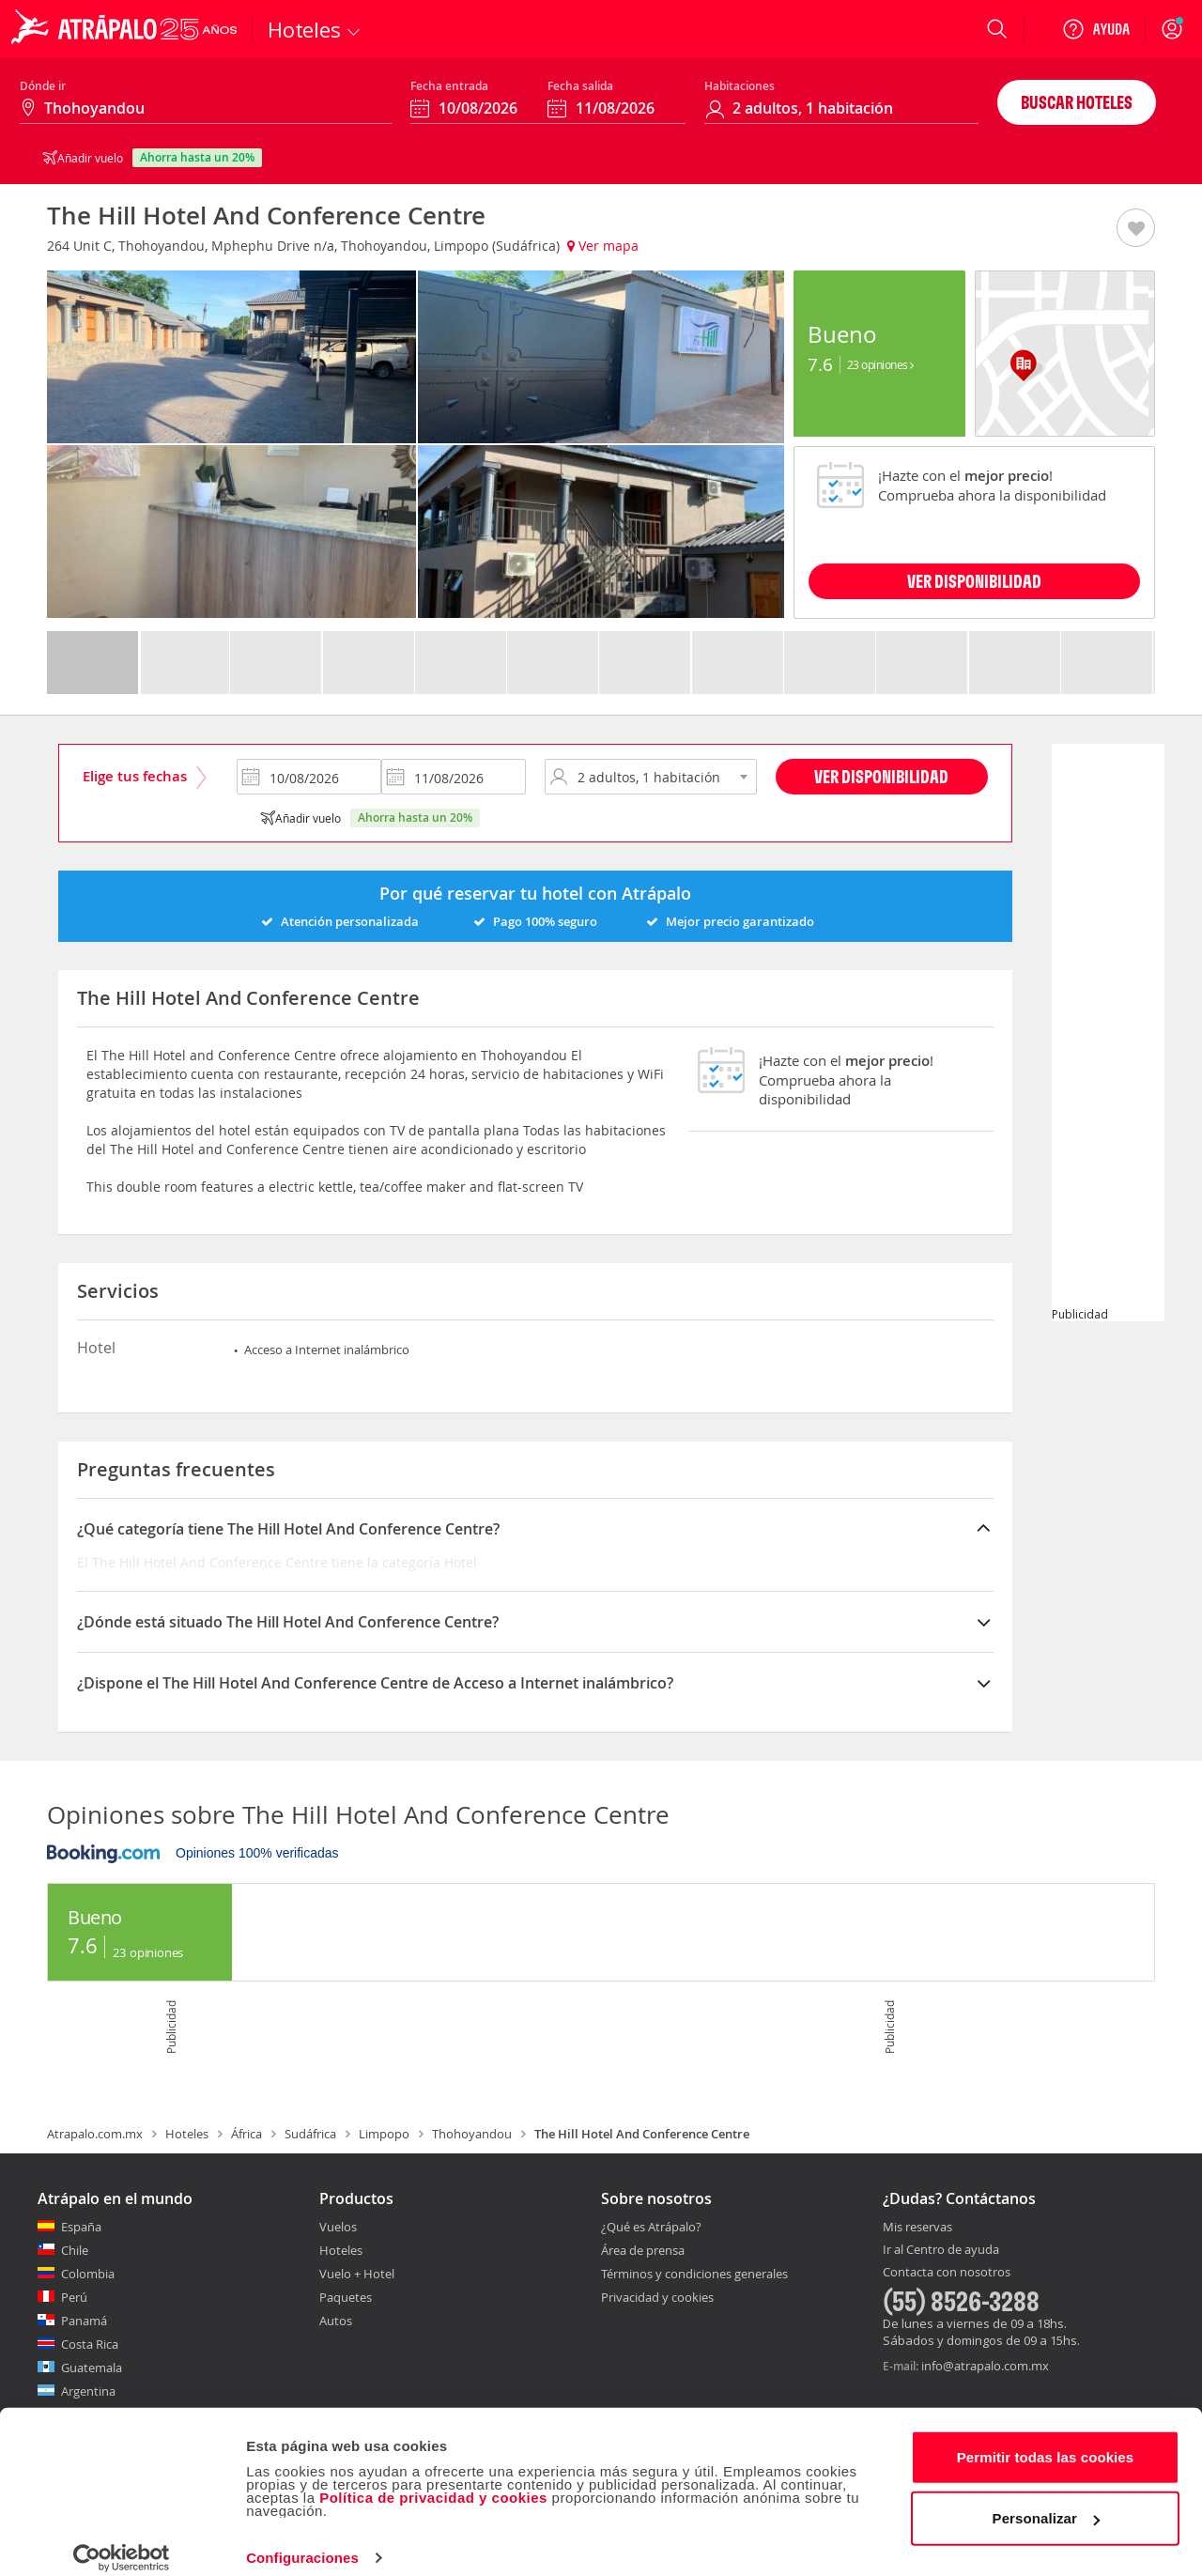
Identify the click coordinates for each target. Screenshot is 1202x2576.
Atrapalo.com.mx (95, 2133)
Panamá (84, 2320)
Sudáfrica (310, 2133)
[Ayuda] (1096, 29)
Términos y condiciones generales (694, 2273)
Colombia (88, 2273)
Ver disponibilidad (881, 776)
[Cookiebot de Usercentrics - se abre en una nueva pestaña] (121, 2539)
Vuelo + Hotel (356, 2273)
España (81, 2226)
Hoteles (186, 2133)
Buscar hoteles (1077, 102)
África (246, 2133)
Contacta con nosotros (946, 2272)
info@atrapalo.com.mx (985, 2365)
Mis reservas (917, 2227)
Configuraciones (302, 2539)
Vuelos (338, 2226)
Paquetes (345, 2297)
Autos (335, 2320)
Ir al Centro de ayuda (941, 2250)
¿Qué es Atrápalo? (651, 2226)
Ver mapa (603, 246)
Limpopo (384, 2133)
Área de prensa (643, 2250)
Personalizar (1046, 2499)
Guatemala (91, 2367)
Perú (74, 2297)
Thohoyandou (472, 2133)
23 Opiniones (880, 364)
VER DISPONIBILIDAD (974, 581)
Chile (74, 2250)
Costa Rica (89, 2344)
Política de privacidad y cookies (433, 2479)
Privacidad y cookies (657, 2297)
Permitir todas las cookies (1045, 2438)
